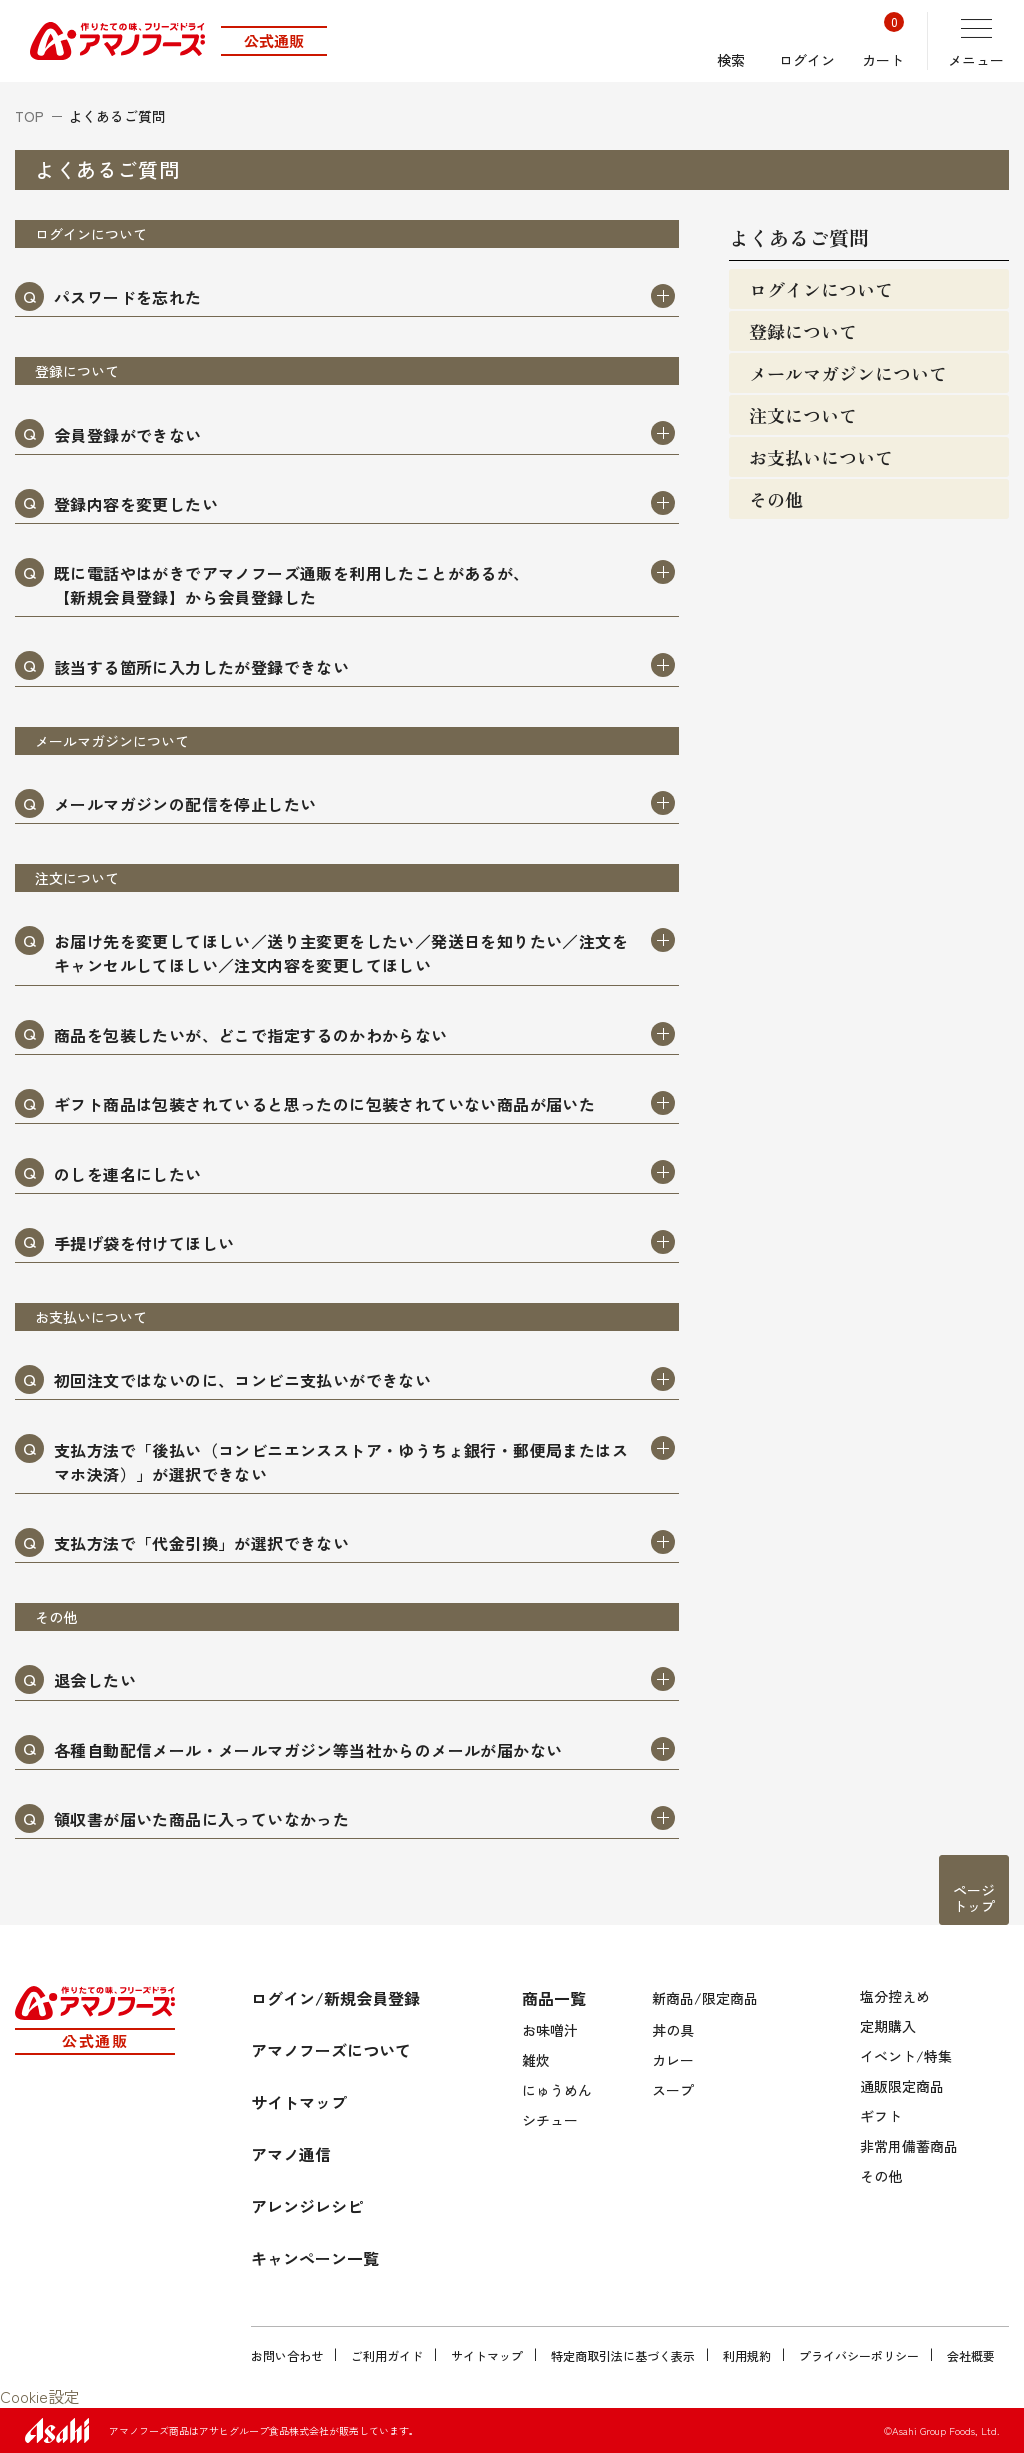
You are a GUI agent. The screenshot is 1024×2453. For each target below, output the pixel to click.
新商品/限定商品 (705, 1998)
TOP (29, 116)
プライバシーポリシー (859, 2355)
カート (883, 41)
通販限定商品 (902, 2086)
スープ (673, 2090)
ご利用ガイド (387, 2355)
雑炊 (536, 2060)
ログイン (807, 41)
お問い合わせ (287, 2355)
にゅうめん (557, 2090)
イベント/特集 (906, 2056)
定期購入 (888, 2026)
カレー (673, 2060)
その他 (881, 2176)
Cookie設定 (40, 2396)
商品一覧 (554, 1998)
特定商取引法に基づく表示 (623, 2355)
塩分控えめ (895, 1996)
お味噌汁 (550, 2030)
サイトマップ (487, 2355)
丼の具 (673, 2030)
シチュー (550, 2120)
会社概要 (971, 2355)
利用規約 (747, 2355)
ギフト (881, 2116)
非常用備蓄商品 (909, 2146)
